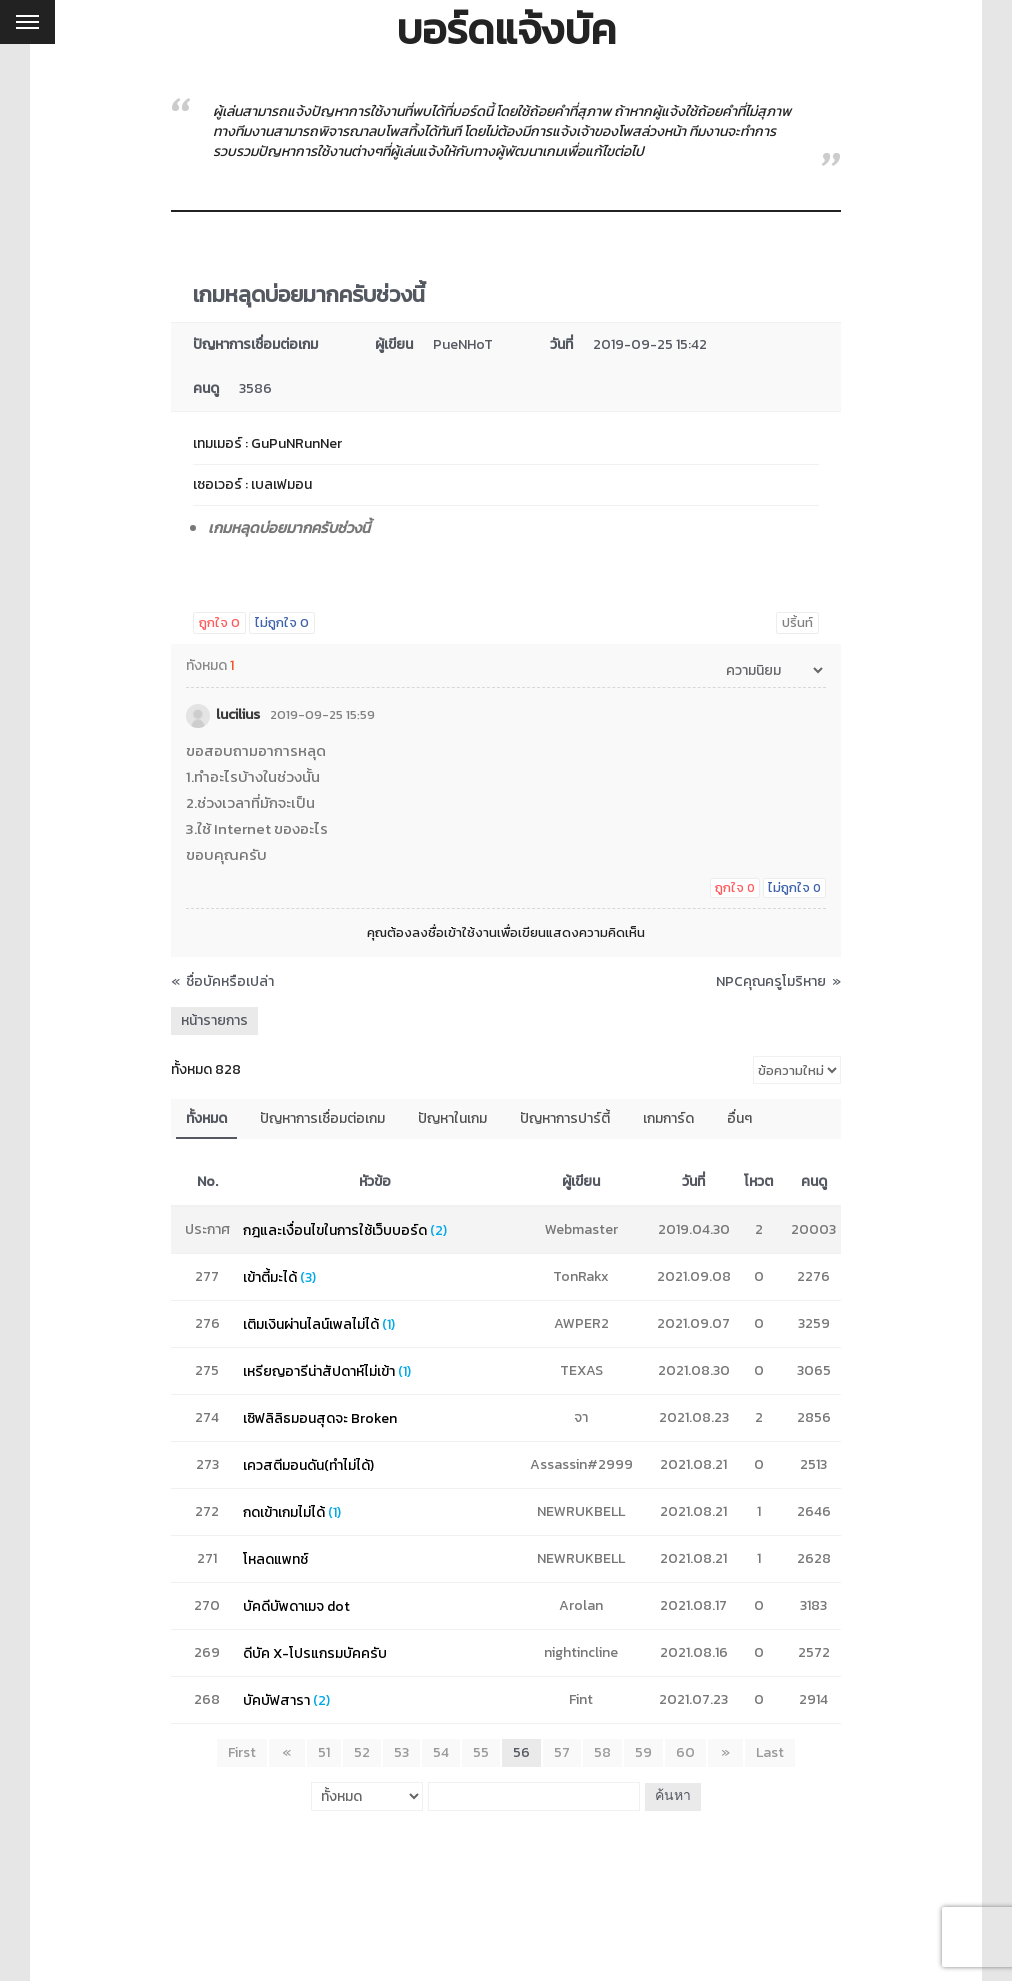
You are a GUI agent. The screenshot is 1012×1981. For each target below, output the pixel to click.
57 (562, 1752)
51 (324, 1752)
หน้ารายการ (214, 1020)
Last (766, 1752)
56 (521, 1752)
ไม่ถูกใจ (282, 622)
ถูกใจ (219, 622)
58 (602, 1752)
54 (441, 1752)
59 (643, 1752)
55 (481, 1752)
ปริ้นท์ (797, 622)
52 (362, 1752)
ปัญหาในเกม (452, 1118)
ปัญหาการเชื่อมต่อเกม (322, 1118)
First (247, 1752)
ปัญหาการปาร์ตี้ (565, 1118)
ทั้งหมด (206, 1118)
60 (685, 1752)
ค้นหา (671, 1795)
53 (401, 1752)
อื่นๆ (739, 1118)
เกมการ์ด (668, 1118)
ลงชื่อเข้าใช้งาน (454, 932)
